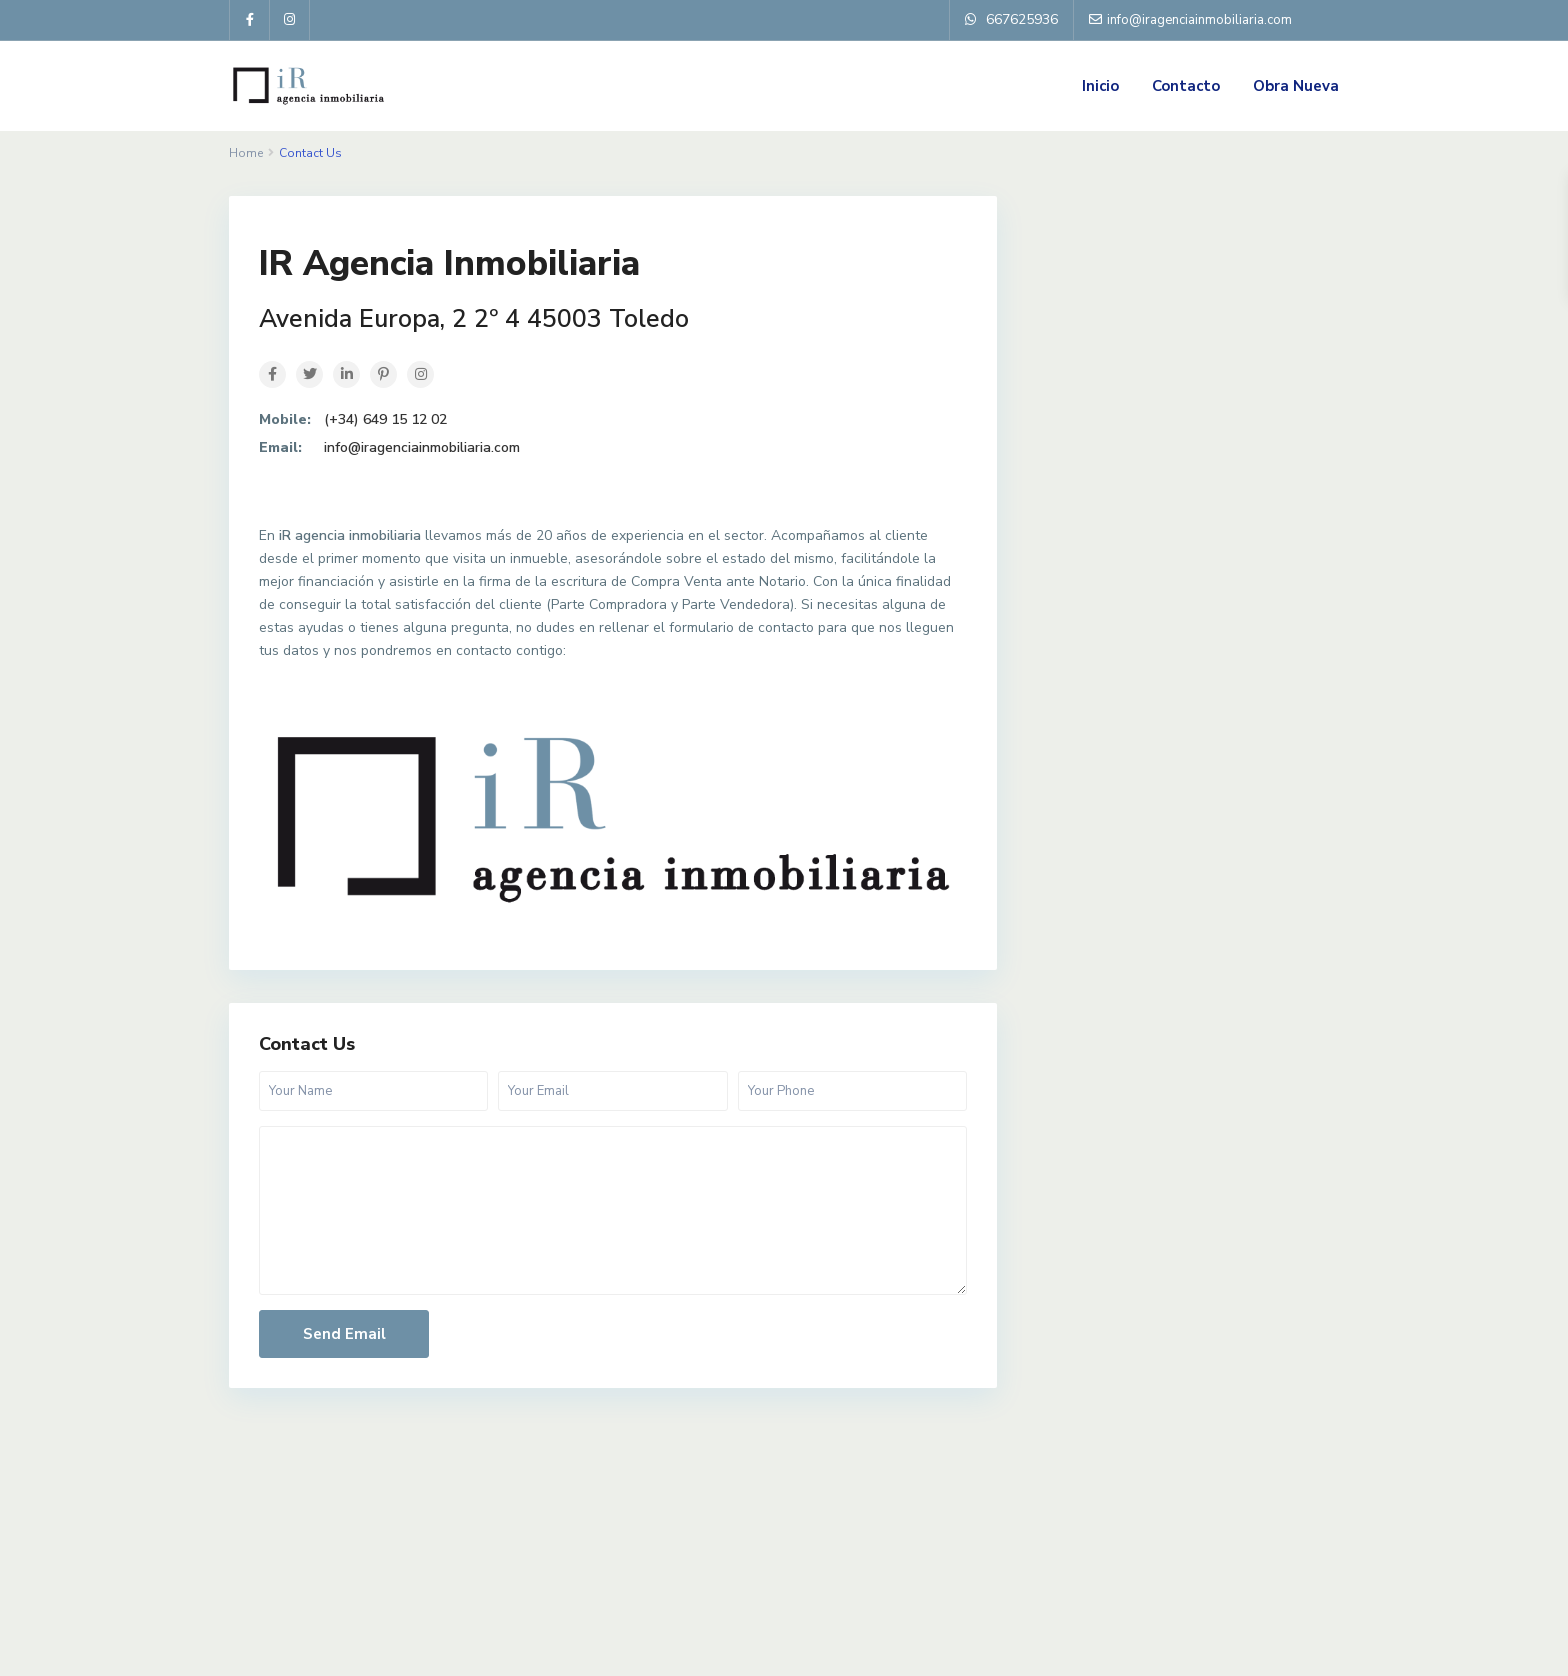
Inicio (1100, 86)
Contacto (1186, 86)
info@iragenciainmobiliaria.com (422, 447)
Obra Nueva (1296, 86)
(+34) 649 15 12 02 (385, 419)
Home (246, 153)
